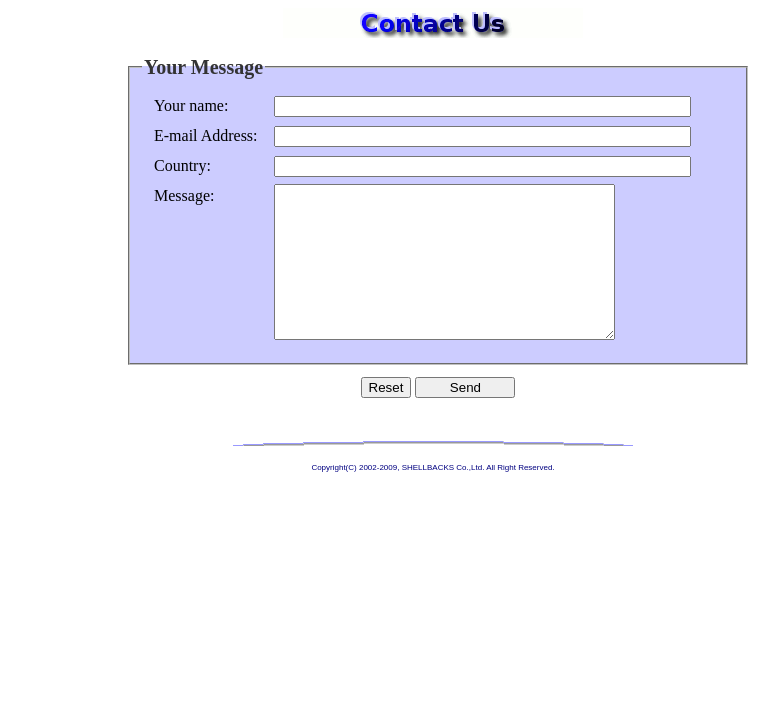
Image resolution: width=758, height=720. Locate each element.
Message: (184, 195)
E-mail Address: (206, 135)
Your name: (191, 105)
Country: (182, 165)
